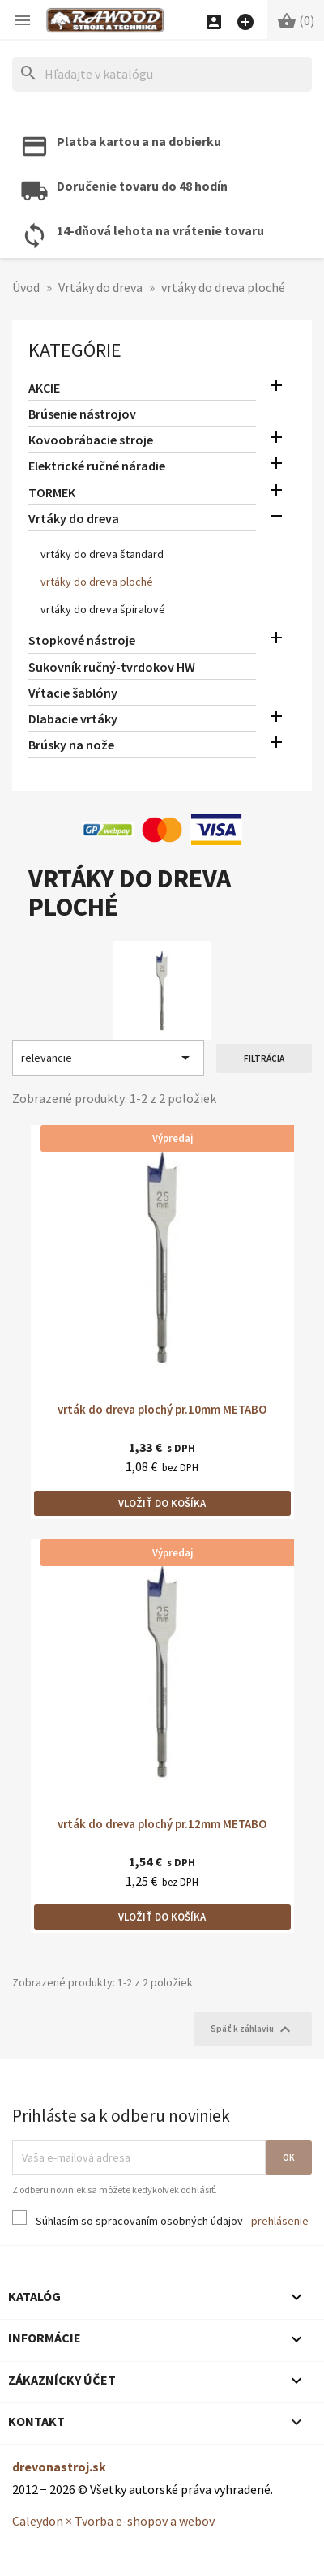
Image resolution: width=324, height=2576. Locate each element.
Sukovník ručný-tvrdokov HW (111, 667)
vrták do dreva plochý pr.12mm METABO (162, 1823)
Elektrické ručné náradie (96, 465)
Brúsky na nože (71, 744)
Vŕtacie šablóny (72, 693)
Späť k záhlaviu (253, 2029)
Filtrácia (264, 1058)
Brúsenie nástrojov (82, 414)
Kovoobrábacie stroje (90, 439)
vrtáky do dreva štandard (102, 554)
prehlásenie (280, 2220)
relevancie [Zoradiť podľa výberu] (108, 1057)
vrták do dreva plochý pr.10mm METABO (162, 1409)
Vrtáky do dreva (73, 518)
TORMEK (51, 492)
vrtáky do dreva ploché (96, 581)
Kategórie (75, 350)
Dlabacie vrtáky (72, 719)
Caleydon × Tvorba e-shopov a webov (113, 2521)
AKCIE (44, 388)
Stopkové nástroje (81, 640)
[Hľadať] (162, 74)
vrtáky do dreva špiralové (102, 609)
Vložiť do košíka (162, 1503)
